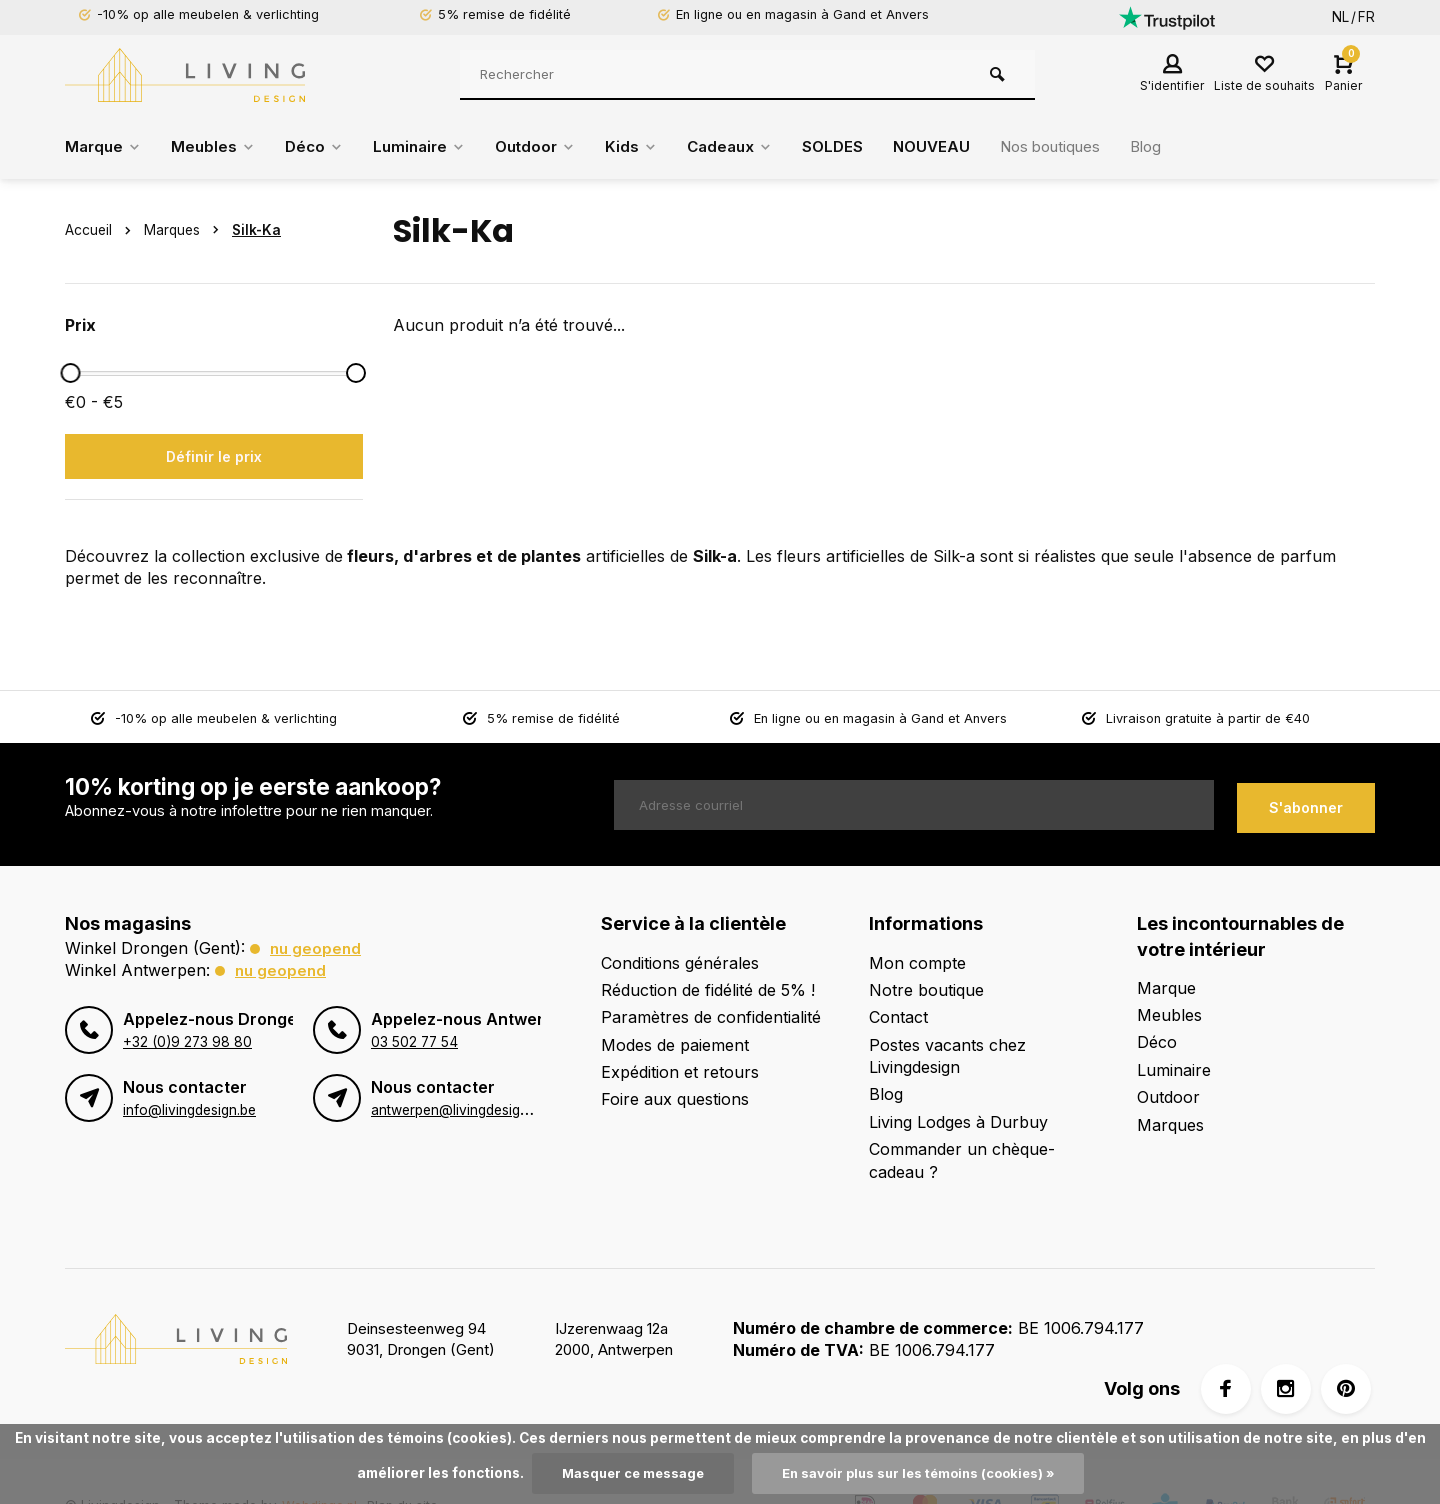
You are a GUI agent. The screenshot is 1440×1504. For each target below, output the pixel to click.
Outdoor (551, 147)
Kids (650, 147)
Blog (1187, 147)
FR (1366, 17)
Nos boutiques (1085, 147)
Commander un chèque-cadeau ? (962, 1160)
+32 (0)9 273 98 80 (187, 1042)
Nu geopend (317, 948)
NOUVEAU (960, 147)
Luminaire (430, 147)
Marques (185, 230)
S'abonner (1306, 804)
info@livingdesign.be (189, 1110)
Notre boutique (926, 990)
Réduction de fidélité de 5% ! (708, 990)
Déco (321, 147)
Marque (105, 147)
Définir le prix (214, 456)
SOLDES (858, 147)
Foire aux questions (675, 1099)
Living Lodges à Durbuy (958, 1122)
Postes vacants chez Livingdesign (947, 1056)
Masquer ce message (625, 1473)
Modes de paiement (675, 1045)
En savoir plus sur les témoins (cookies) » (921, 1473)
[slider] (70, 373)
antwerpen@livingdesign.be (458, 1110)
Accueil (102, 230)
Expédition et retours (680, 1072)
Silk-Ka (256, 230)
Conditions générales (680, 963)
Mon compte (917, 963)
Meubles (218, 147)
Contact (898, 1017)
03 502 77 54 (414, 1042)
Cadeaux (752, 147)
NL (1340, 17)
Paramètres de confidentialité (711, 1017)
